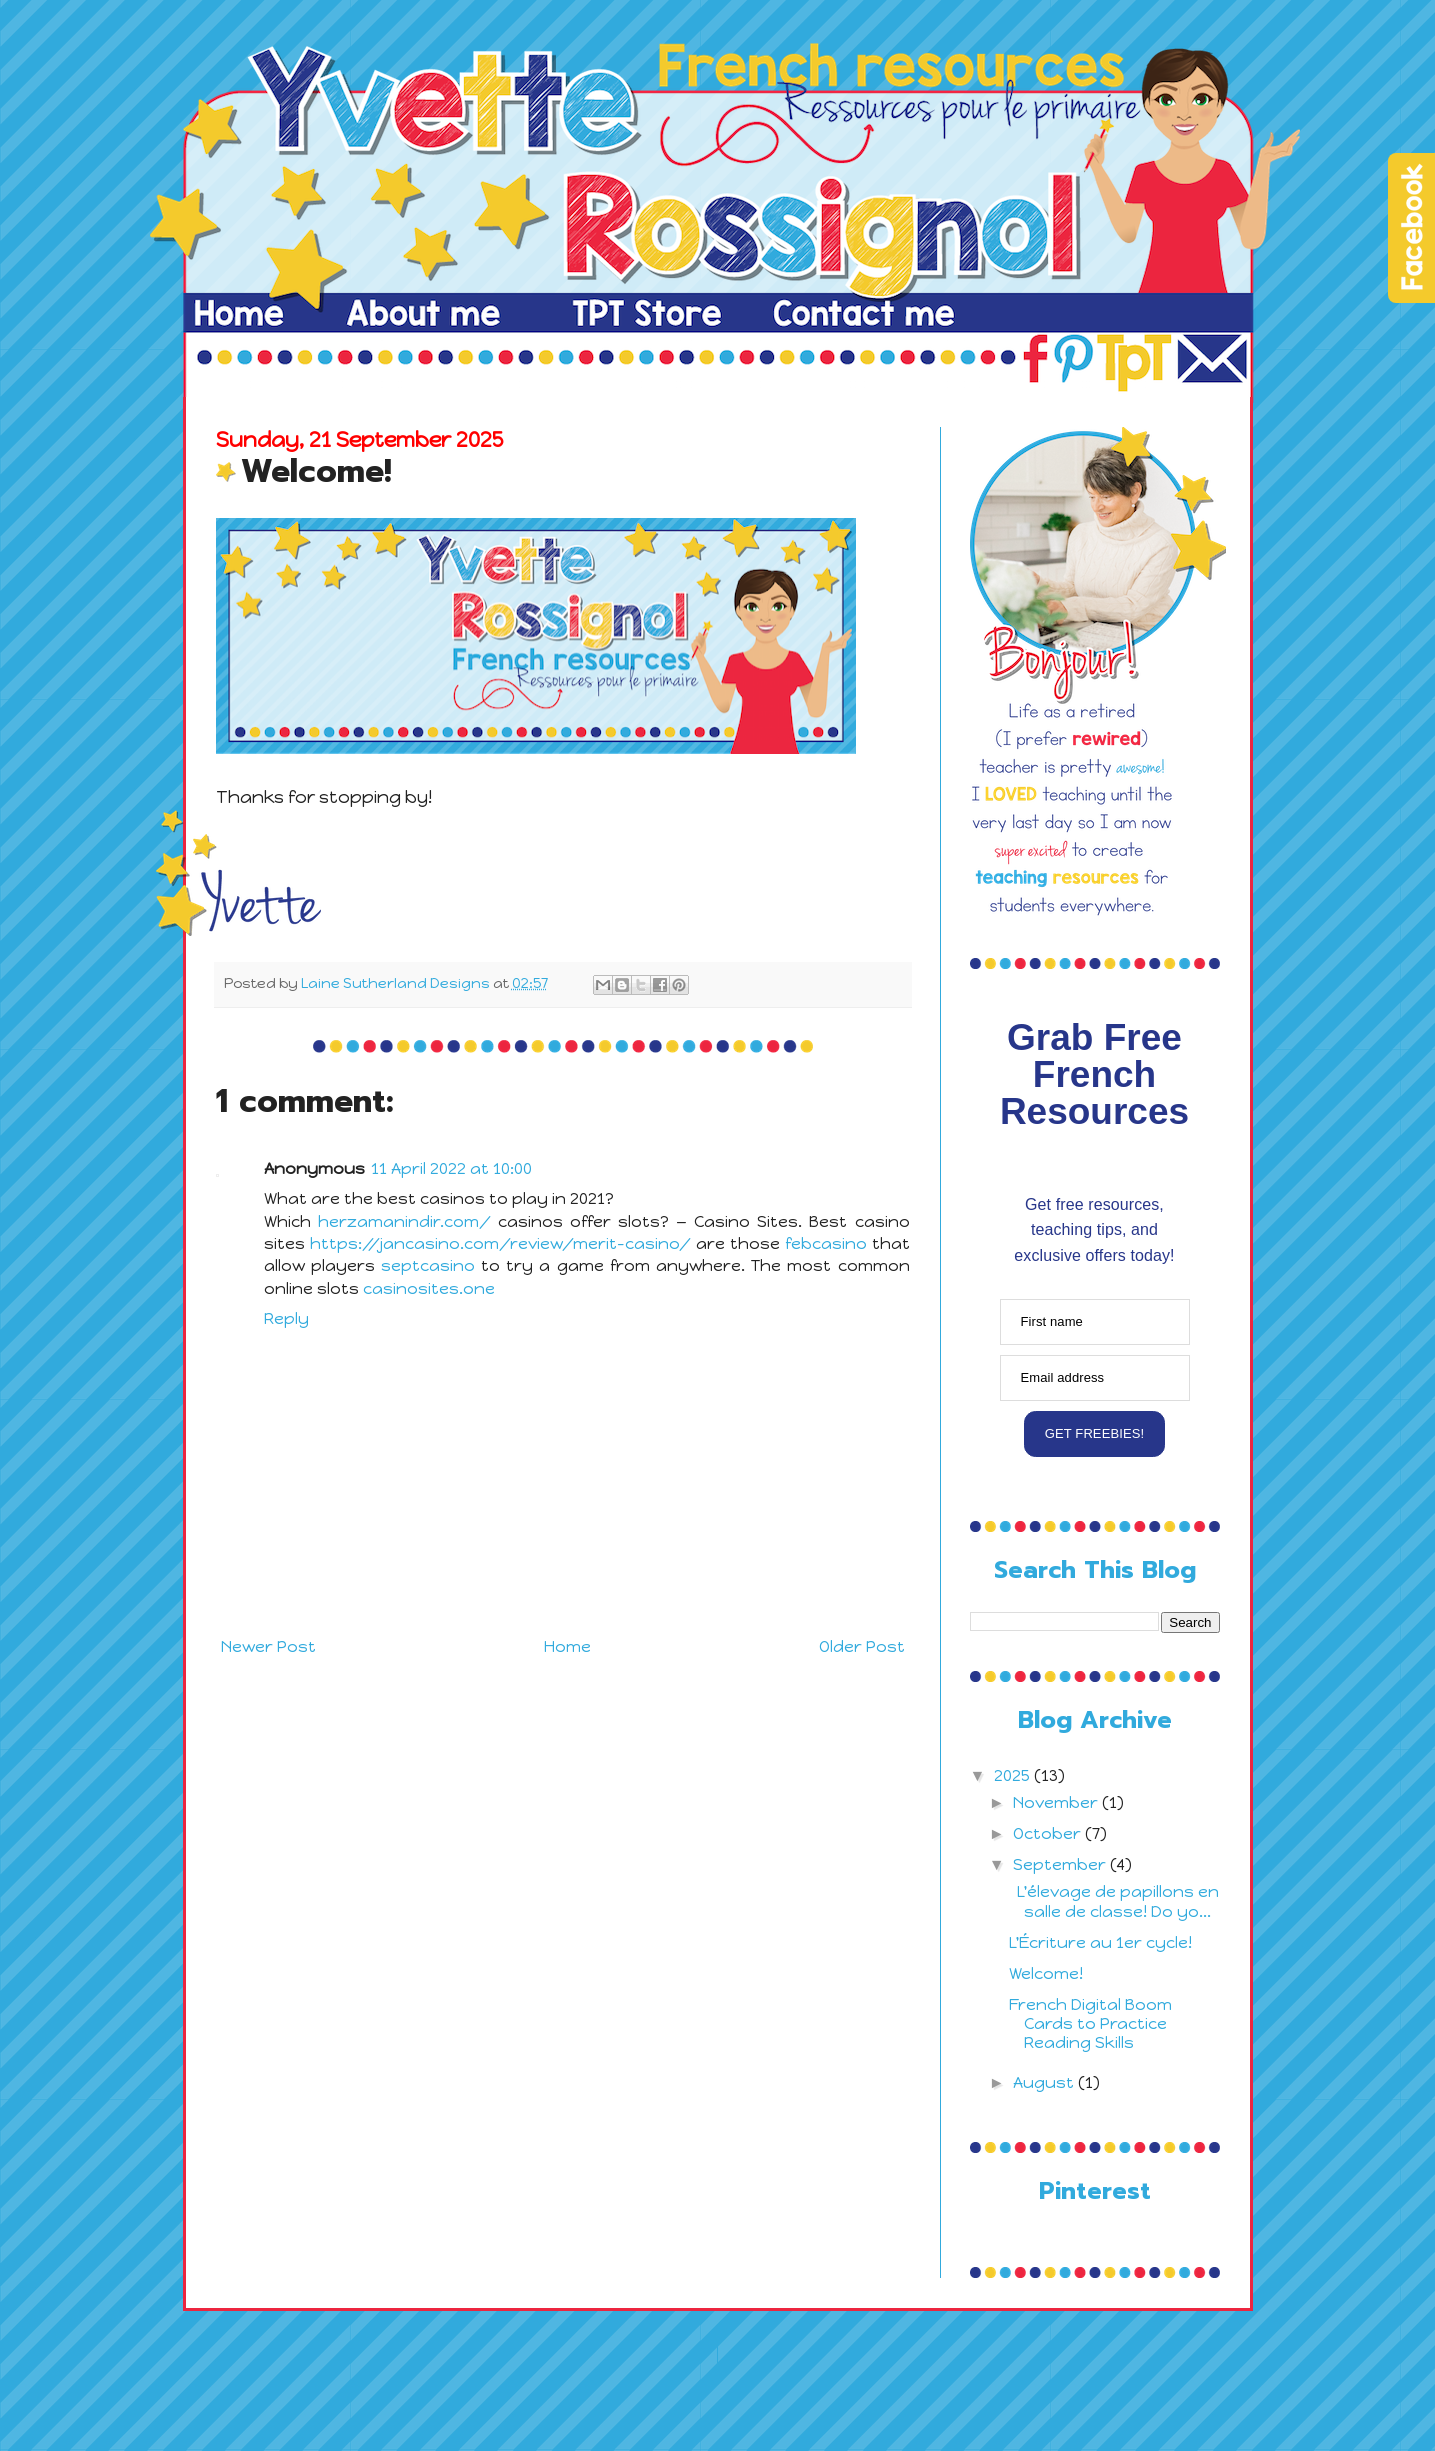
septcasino (428, 1265)
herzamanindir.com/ (404, 1221)
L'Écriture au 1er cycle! (1100, 1942)
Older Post (862, 1646)
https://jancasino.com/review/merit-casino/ (500, 1243)
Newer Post (268, 1646)
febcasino (826, 1243)
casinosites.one (429, 1288)
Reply (286, 1318)
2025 (1014, 1775)
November (1057, 1802)
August (1045, 2082)
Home (567, 1646)
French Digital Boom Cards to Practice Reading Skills (1090, 2023)
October (1049, 1833)
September (1061, 1864)
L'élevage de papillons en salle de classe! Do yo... (1114, 1901)
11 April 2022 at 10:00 (451, 1168)
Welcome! (1046, 1973)
